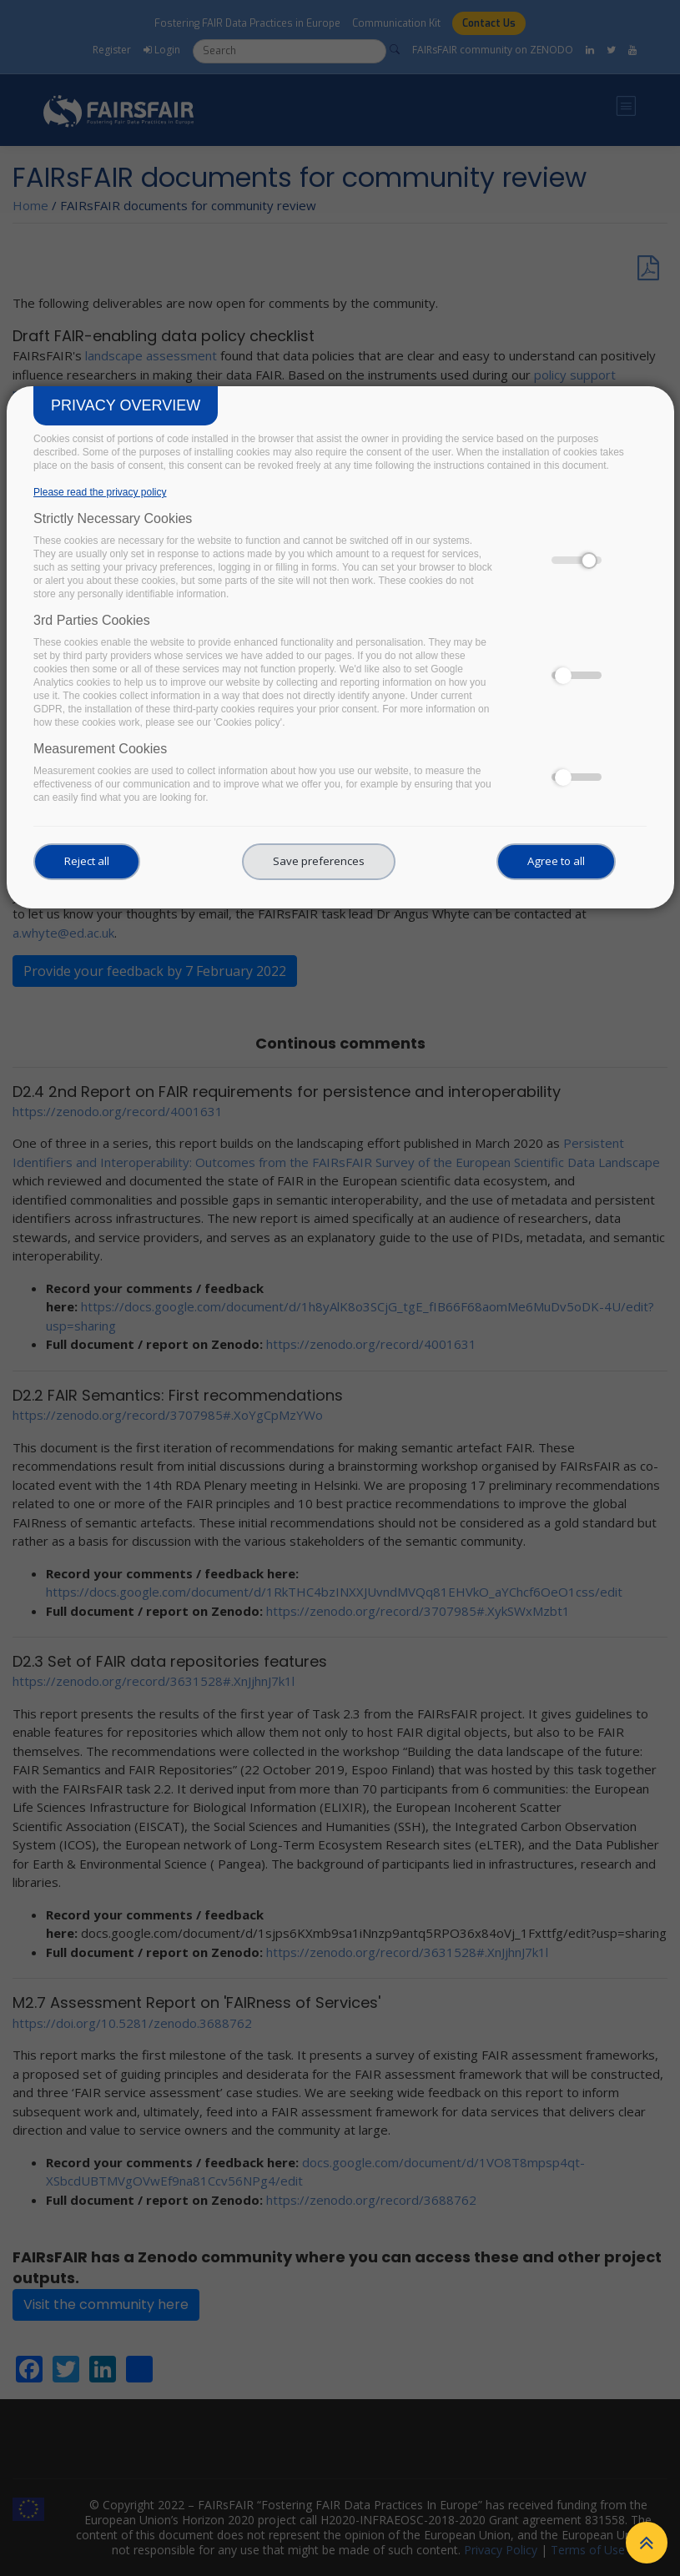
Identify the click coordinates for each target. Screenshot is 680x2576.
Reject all (86, 860)
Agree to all (556, 860)
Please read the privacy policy (99, 492)
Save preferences (319, 860)
